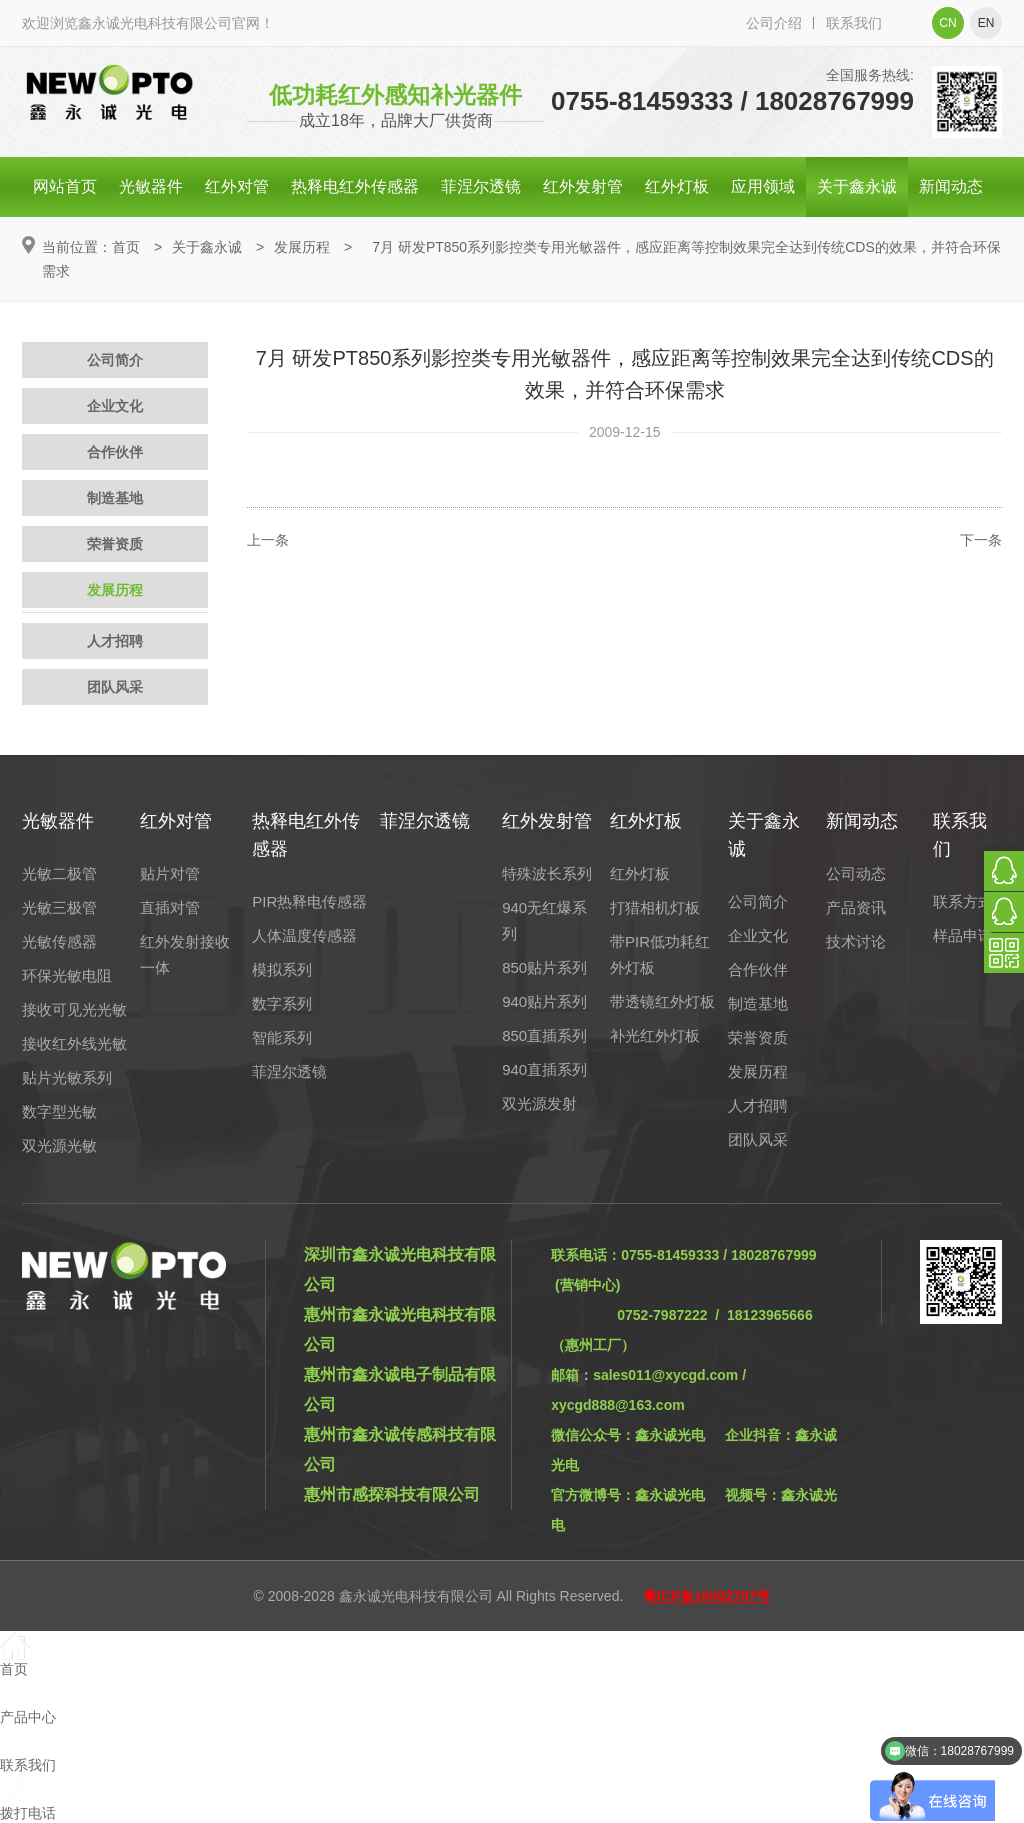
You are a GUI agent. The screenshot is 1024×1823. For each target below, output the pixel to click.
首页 (126, 247)
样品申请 (963, 935)
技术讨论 (856, 941)
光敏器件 (151, 186)
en (986, 23)
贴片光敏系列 (67, 1077)
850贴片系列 (544, 967)
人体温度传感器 (304, 935)
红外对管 (237, 186)
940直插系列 (544, 1069)
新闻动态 (951, 186)
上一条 (268, 540)
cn (947, 23)
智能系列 (282, 1037)
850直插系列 (544, 1035)
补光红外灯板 (655, 1035)
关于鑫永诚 (857, 186)
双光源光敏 (59, 1145)
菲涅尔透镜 (481, 186)
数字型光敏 (59, 1111)
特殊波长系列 (547, 873)
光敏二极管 (59, 873)
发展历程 (302, 247)
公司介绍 (774, 23)
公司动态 (856, 873)
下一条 (981, 540)
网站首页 (65, 186)
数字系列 (282, 1003)
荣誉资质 (115, 544)
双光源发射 (539, 1103)
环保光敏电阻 (67, 975)
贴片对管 (170, 873)
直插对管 (170, 907)
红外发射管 (583, 186)
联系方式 (963, 901)
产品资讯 (856, 907)
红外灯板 (677, 186)
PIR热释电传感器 (309, 901)
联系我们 (854, 23)
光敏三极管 (59, 907)
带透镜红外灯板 (662, 1001)
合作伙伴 (115, 452)
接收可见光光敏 (74, 1009)
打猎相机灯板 (655, 907)
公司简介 (115, 360)
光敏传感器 (59, 941)
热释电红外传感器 (355, 186)
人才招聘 (115, 641)
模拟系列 (282, 969)
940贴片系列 (544, 1001)
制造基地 (115, 498)
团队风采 (115, 687)
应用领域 (763, 186)
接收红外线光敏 (74, 1043)
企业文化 (115, 406)
